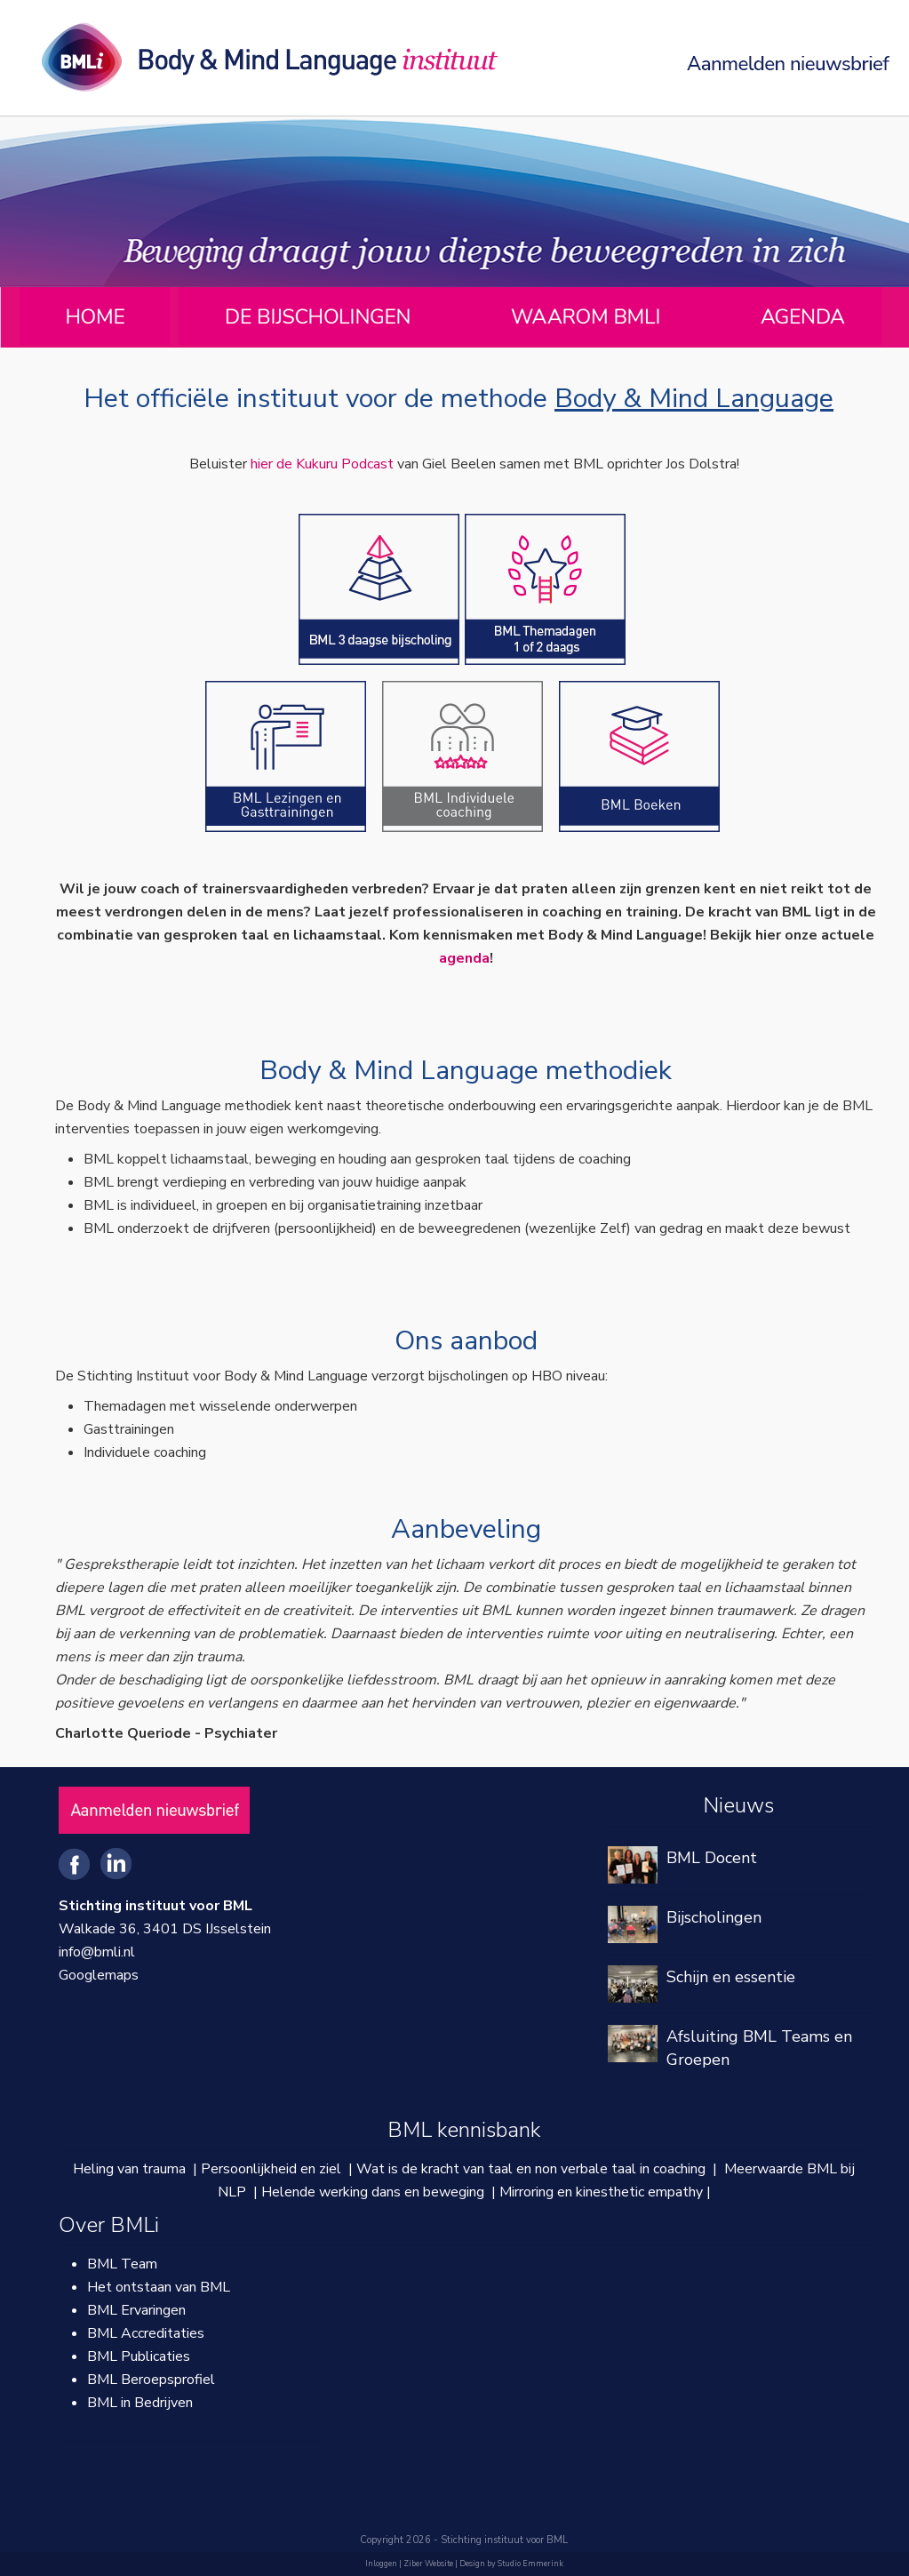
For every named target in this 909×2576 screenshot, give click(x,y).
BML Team (122, 2264)
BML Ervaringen (136, 2310)
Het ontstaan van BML (158, 2287)
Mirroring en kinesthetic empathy (601, 2192)
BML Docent (711, 1857)
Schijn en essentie (730, 1977)
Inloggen (381, 2563)
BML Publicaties (138, 2356)
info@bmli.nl (97, 1952)
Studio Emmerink (530, 2563)
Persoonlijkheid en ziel (271, 2169)
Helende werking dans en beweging (372, 2192)
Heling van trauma (129, 2169)
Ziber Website (428, 2563)
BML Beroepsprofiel (151, 2379)
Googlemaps (99, 1975)
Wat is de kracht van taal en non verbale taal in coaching (531, 2169)
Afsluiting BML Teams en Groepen (759, 2048)
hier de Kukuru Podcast (322, 464)
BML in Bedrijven (140, 2402)
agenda (464, 958)
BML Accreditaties (145, 2333)
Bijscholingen (713, 1917)
